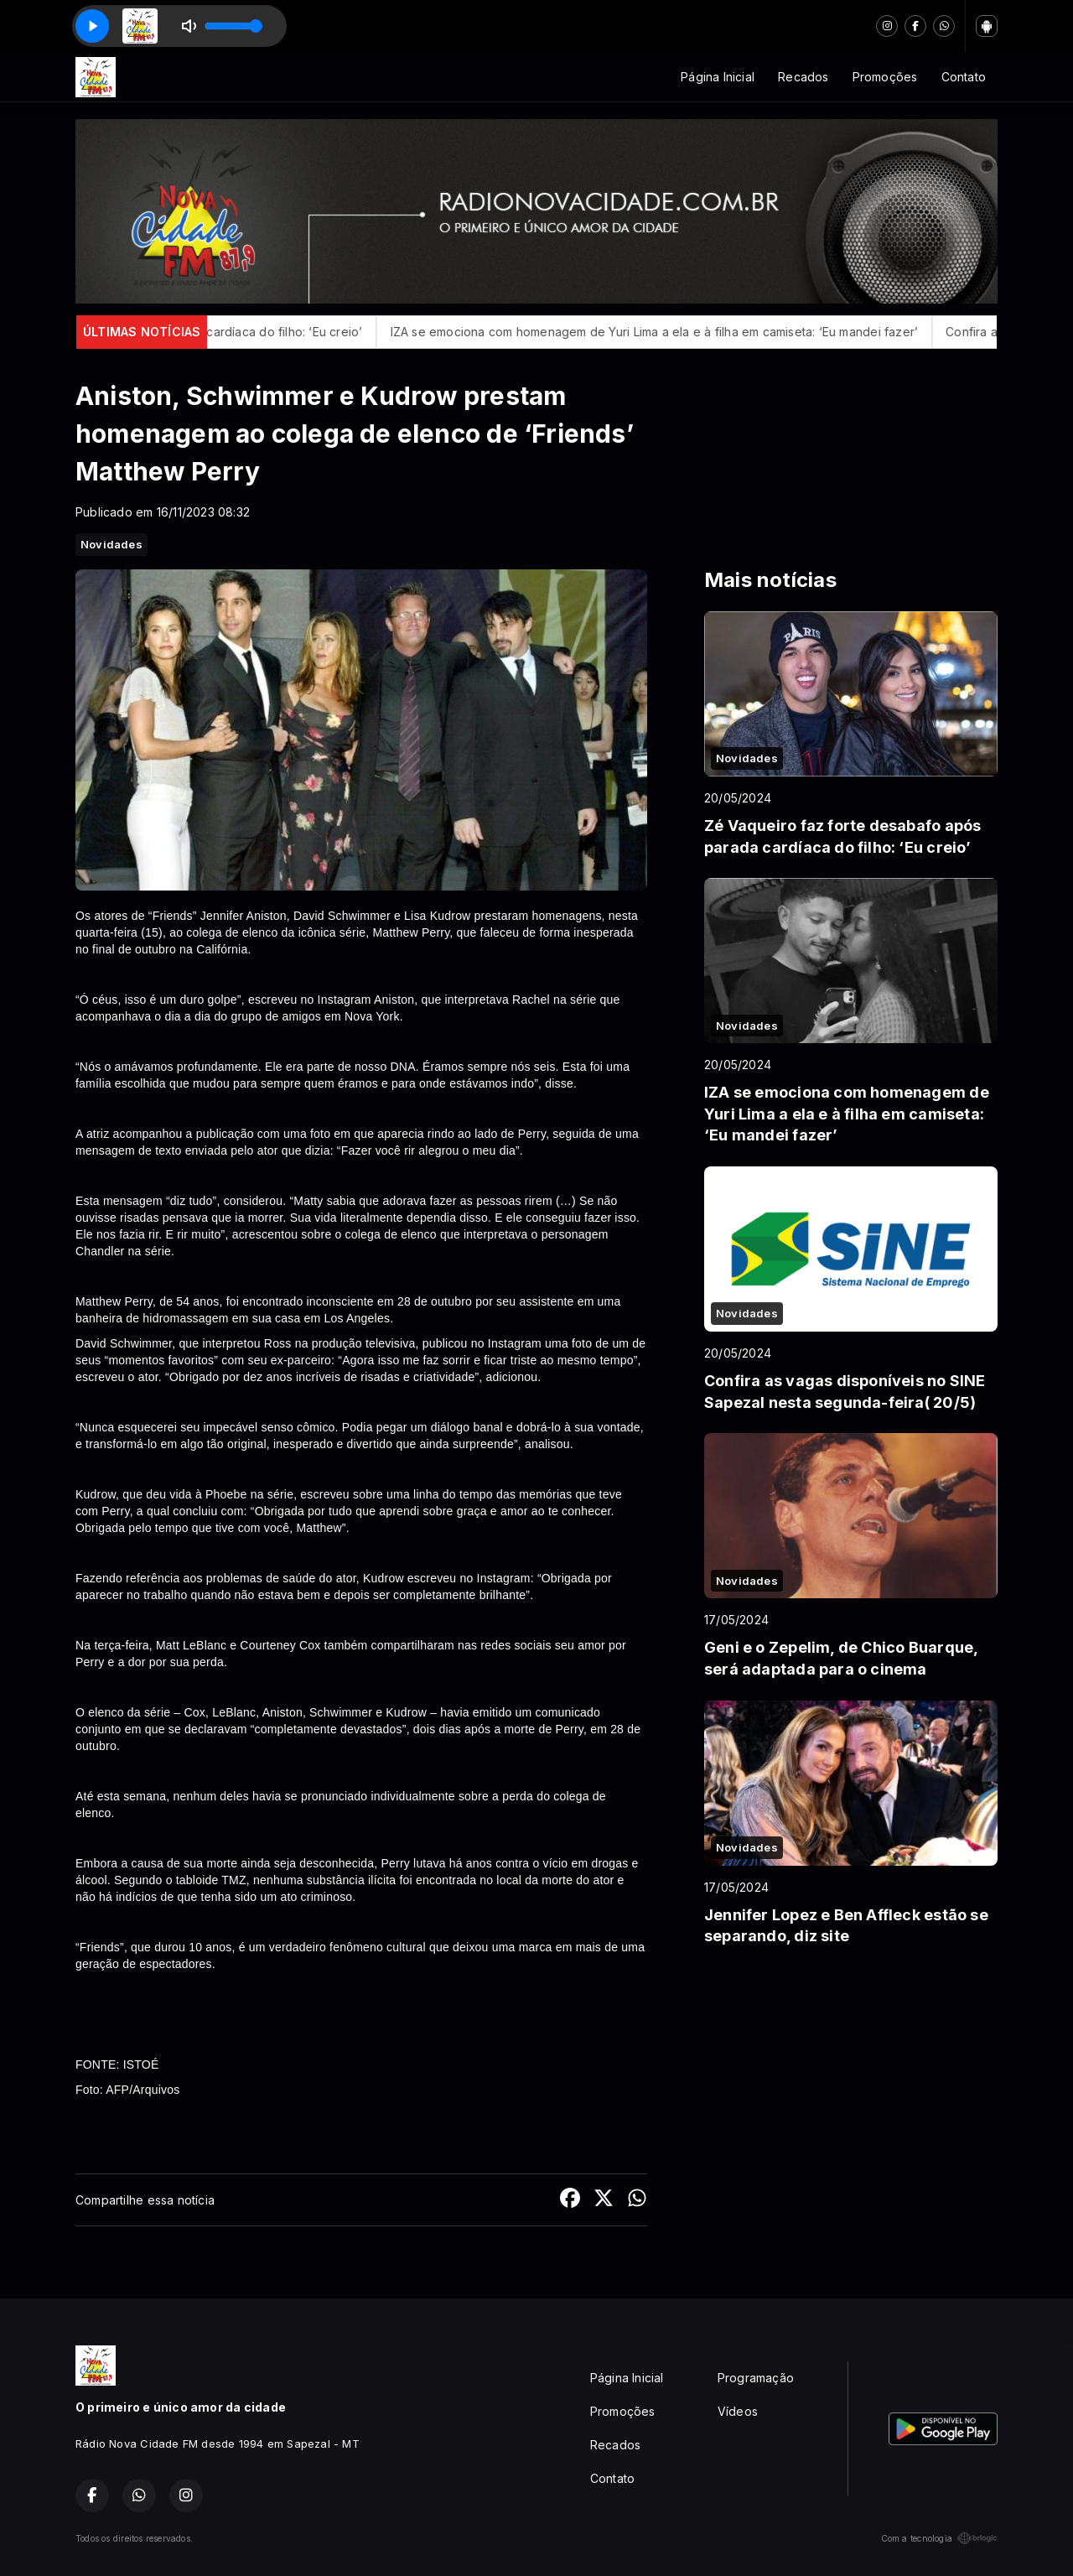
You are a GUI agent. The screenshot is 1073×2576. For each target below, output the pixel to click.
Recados (803, 77)
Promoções (885, 77)
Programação (756, 2378)
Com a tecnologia (939, 2538)
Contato (963, 77)
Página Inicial (717, 77)
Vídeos (738, 2411)
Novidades (111, 544)
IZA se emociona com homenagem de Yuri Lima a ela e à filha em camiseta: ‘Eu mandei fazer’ (674, 332)
